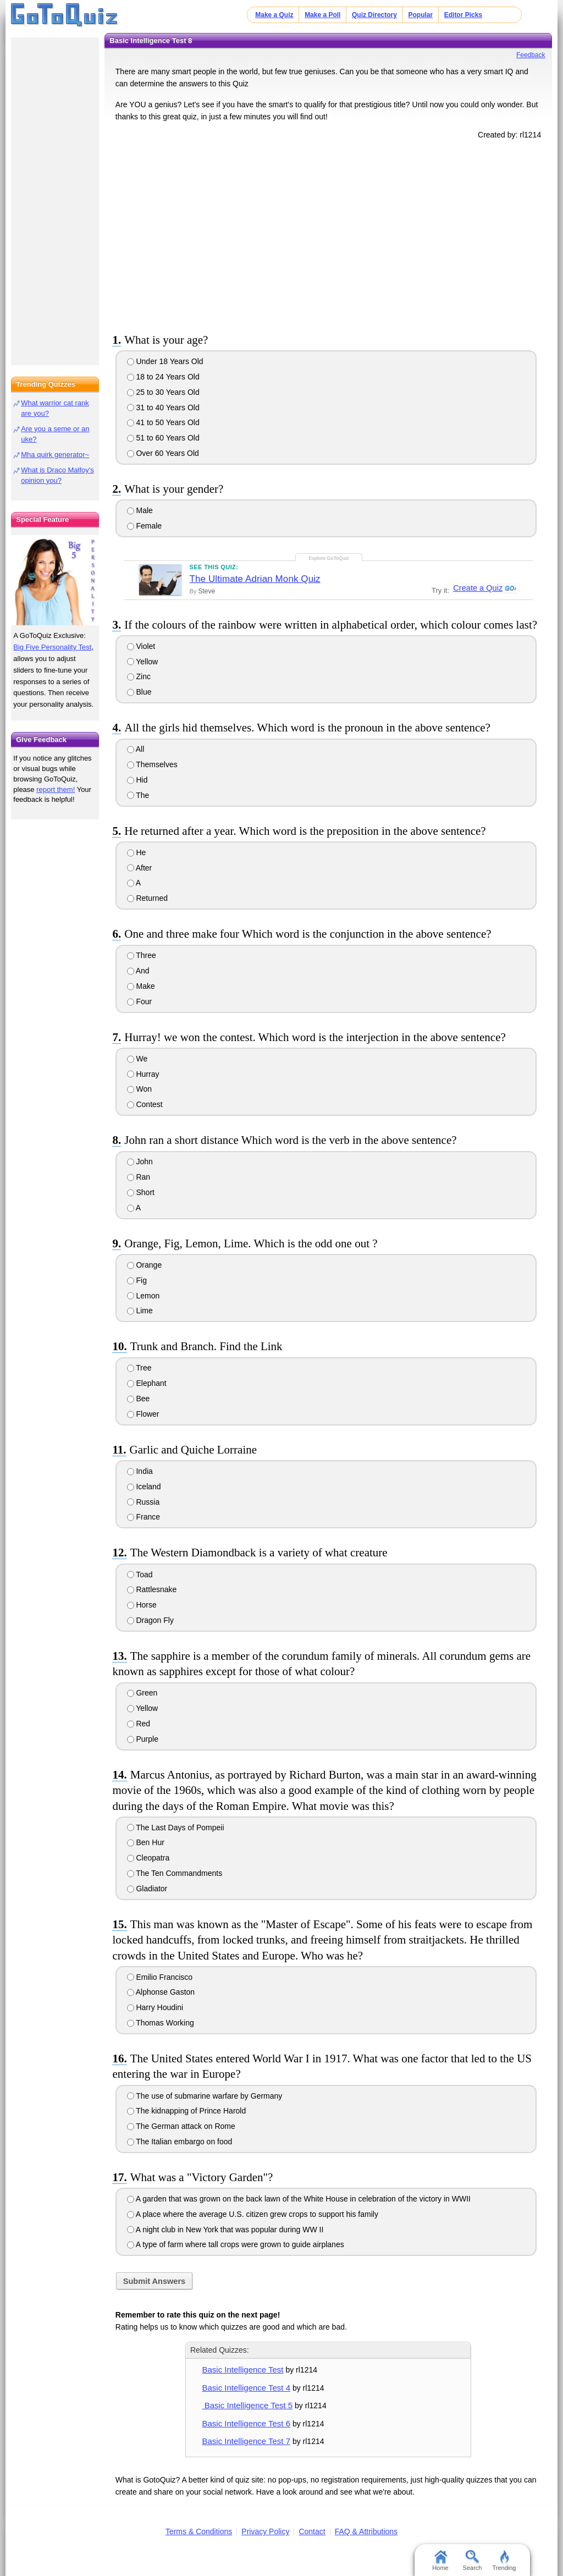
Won (139, 1089)
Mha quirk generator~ (55, 454)
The (138, 795)
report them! (55, 789)
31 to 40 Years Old (163, 407)
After (139, 867)
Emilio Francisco (160, 1977)
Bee (138, 1398)
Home (440, 2560)
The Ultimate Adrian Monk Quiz (255, 579)
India (140, 1471)
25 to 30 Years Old (163, 392)
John (140, 1161)
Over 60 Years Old (163, 453)
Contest (145, 1104)
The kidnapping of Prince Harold (186, 2110)
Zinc (139, 676)
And (138, 970)
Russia (143, 1502)
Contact (312, 2531)
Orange (144, 1265)
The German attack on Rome (181, 2126)
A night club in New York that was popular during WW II (225, 2229)
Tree (139, 1367)
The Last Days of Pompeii (175, 1827)
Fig (137, 1280)
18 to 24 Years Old (163, 376)
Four (139, 1001)
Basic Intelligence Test (243, 2369)
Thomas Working (160, 2022)
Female (144, 525)
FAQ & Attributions (366, 2531)
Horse (142, 1604)
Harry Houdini (155, 2007)
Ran (139, 1177)
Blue (139, 691)
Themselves (152, 764)
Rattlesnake (152, 1589)
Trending (504, 2560)
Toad (140, 1574)
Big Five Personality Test (52, 647)
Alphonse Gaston (161, 1992)
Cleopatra (148, 1857)
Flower (143, 1414)
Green (142, 1692)
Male (140, 510)
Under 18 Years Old (165, 361)
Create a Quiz (476, 588)
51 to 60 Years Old (163, 437)
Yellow (142, 661)
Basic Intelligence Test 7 (246, 2441)
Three (141, 955)
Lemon (143, 1295)
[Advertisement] (328, 234)
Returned (147, 898)
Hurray (143, 1074)
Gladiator (147, 1888)
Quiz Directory (374, 15)
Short (140, 1192)
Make (141, 986)
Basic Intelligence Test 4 (246, 2387)
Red (139, 1723)
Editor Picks (463, 15)
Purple (142, 1739)
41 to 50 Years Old (163, 422)
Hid (137, 779)
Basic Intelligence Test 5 (247, 2405)
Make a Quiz (274, 15)
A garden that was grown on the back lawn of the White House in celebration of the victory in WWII (299, 2198)
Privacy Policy (265, 2531)
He (136, 852)
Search (472, 2560)
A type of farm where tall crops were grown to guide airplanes (235, 2244)
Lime (140, 1310)
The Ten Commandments (175, 1873)
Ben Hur (145, 1842)
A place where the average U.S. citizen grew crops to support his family (252, 2214)
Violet (141, 646)
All (136, 749)
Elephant (147, 1383)
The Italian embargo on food (180, 2141)
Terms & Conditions (198, 2531)
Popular (421, 15)
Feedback (530, 55)
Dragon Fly (150, 1620)
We (137, 1058)
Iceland (144, 1486)
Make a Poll (322, 15)
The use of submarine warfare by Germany (205, 2095)
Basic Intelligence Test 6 (246, 2423)
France (143, 1516)
